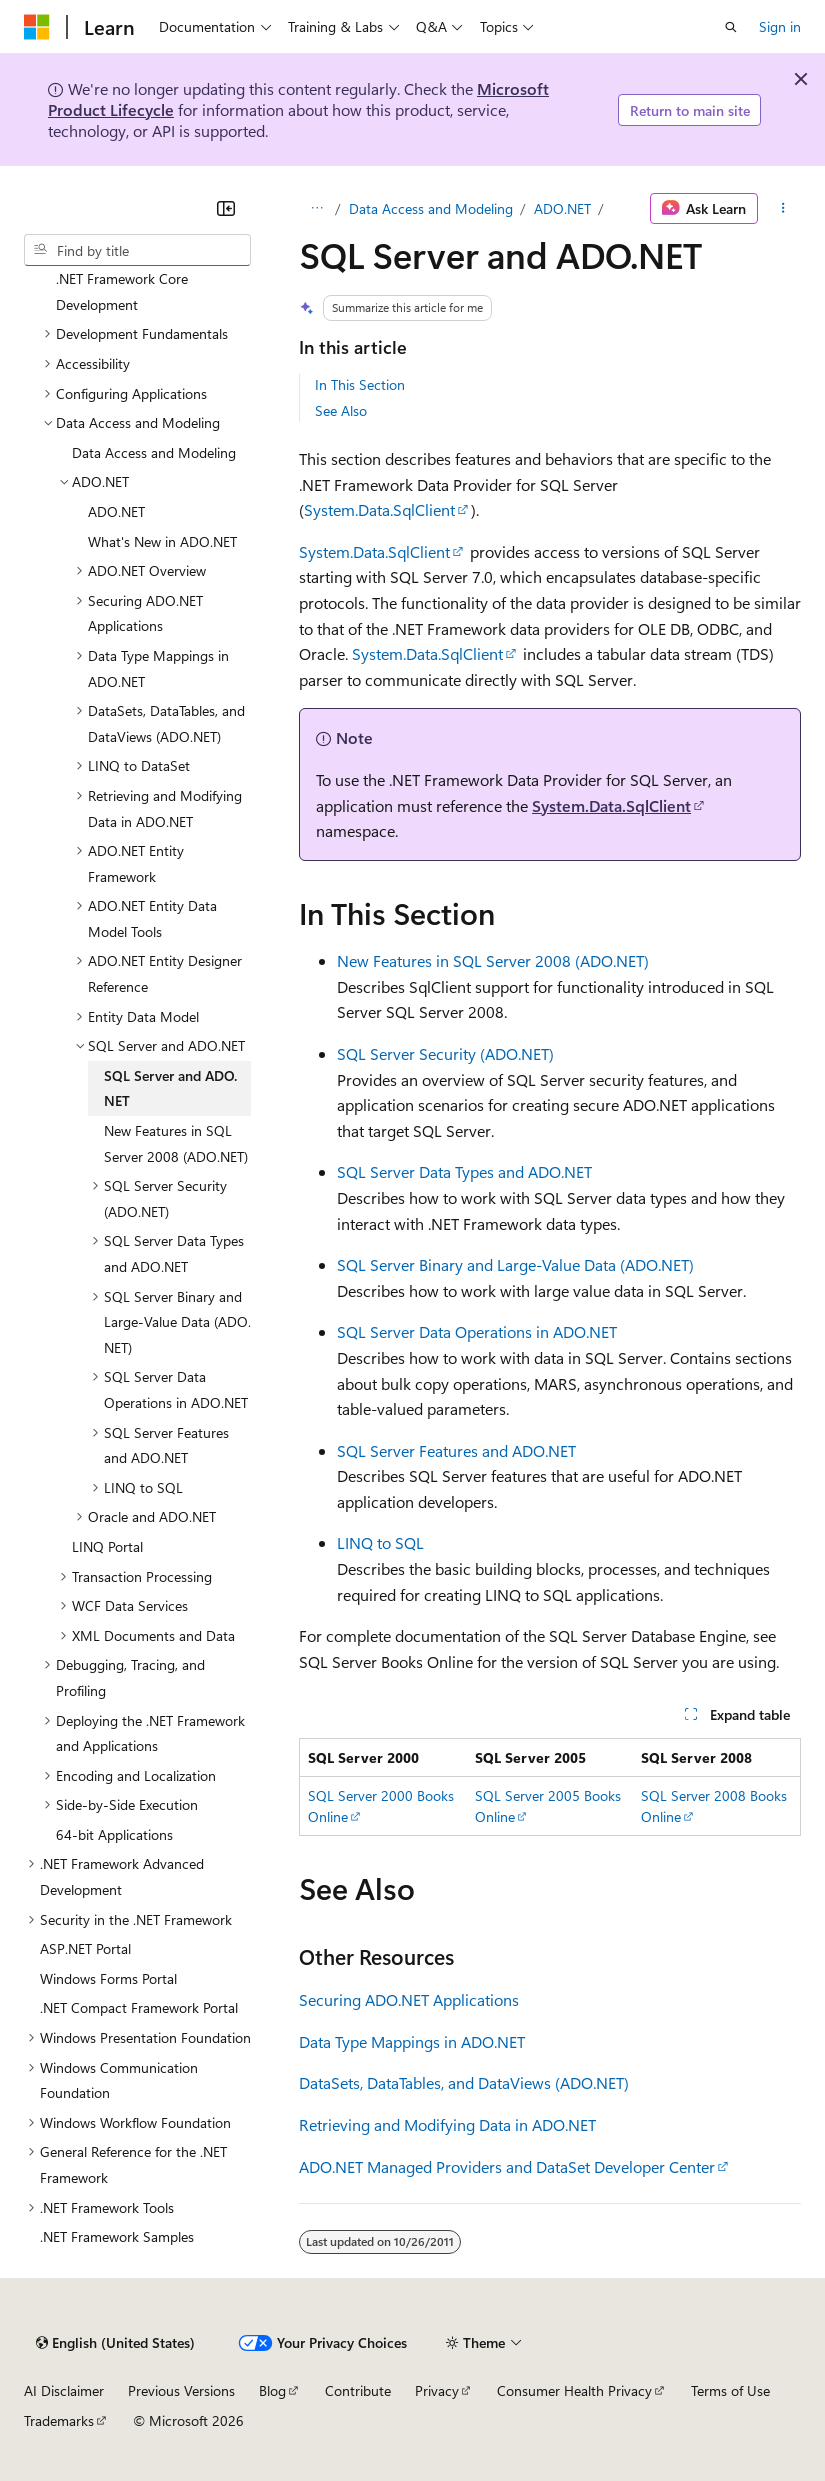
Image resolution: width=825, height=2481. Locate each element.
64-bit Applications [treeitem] (114, 1834)
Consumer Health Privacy (574, 2390)
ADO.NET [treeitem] (116, 511)
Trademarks (59, 2420)
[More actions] (783, 209)
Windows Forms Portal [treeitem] (108, 1978)
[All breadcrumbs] (316, 209)
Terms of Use (730, 2390)
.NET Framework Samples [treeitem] (117, 2236)
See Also (341, 410)
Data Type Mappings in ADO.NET (412, 2041)
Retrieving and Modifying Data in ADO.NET (447, 2124)
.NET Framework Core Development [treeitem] (122, 291)
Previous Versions (181, 2390)
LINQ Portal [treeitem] (107, 1546)
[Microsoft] (37, 27)
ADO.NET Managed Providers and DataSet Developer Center (507, 2166)
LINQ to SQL (380, 1542)
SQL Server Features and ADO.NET (456, 1450)
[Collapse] (226, 208)
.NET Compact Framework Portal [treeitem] (139, 2007)
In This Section (360, 384)
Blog (272, 2390)
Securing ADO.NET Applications (409, 1999)
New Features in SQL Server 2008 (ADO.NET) (493, 960)
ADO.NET (562, 208)
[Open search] (731, 27)
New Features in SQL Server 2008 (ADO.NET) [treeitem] (176, 1143)
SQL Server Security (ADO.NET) (445, 1053)
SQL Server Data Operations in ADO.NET (477, 1331)
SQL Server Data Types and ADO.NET (464, 1171)
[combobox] (137, 250)
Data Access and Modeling (431, 208)
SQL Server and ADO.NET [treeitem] (170, 1088)
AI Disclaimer (64, 2390)
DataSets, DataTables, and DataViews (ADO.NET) (464, 2082)
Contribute (358, 2390)
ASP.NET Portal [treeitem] (85, 1948)
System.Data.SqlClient (379, 509)
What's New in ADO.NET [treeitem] (162, 541)
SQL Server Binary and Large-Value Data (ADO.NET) (515, 1264)
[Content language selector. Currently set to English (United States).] (115, 2343)
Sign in (780, 26)
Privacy (437, 2390)
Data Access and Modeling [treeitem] (154, 452)
